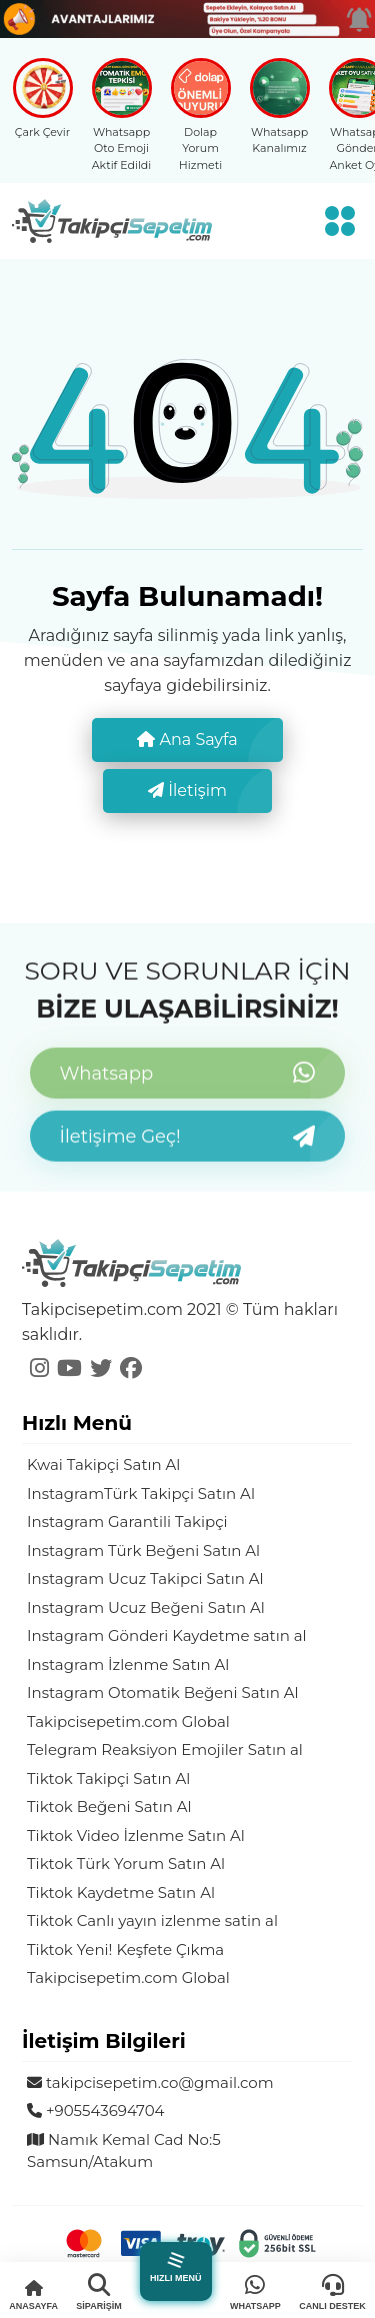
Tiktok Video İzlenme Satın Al (136, 1835)
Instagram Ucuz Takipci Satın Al (145, 1578)
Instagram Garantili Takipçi (127, 1521)
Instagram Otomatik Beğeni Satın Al (163, 1692)
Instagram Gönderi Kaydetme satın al (167, 1635)
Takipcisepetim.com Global (128, 1721)
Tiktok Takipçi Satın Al (108, 1778)
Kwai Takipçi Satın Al (103, 1464)
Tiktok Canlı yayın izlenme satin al (152, 1920)
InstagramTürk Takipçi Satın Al (141, 1493)
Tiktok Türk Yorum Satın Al (126, 1863)
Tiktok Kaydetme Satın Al (121, 1892)
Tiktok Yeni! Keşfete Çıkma (125, 1949)
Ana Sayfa (187, 739)
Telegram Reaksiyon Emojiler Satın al (165, 1749)
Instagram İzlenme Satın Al (128, 1664)
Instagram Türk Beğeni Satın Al (143, 1550)
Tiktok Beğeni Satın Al (109, 1806)
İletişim (187, 790)
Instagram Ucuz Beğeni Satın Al (146, 1607)
